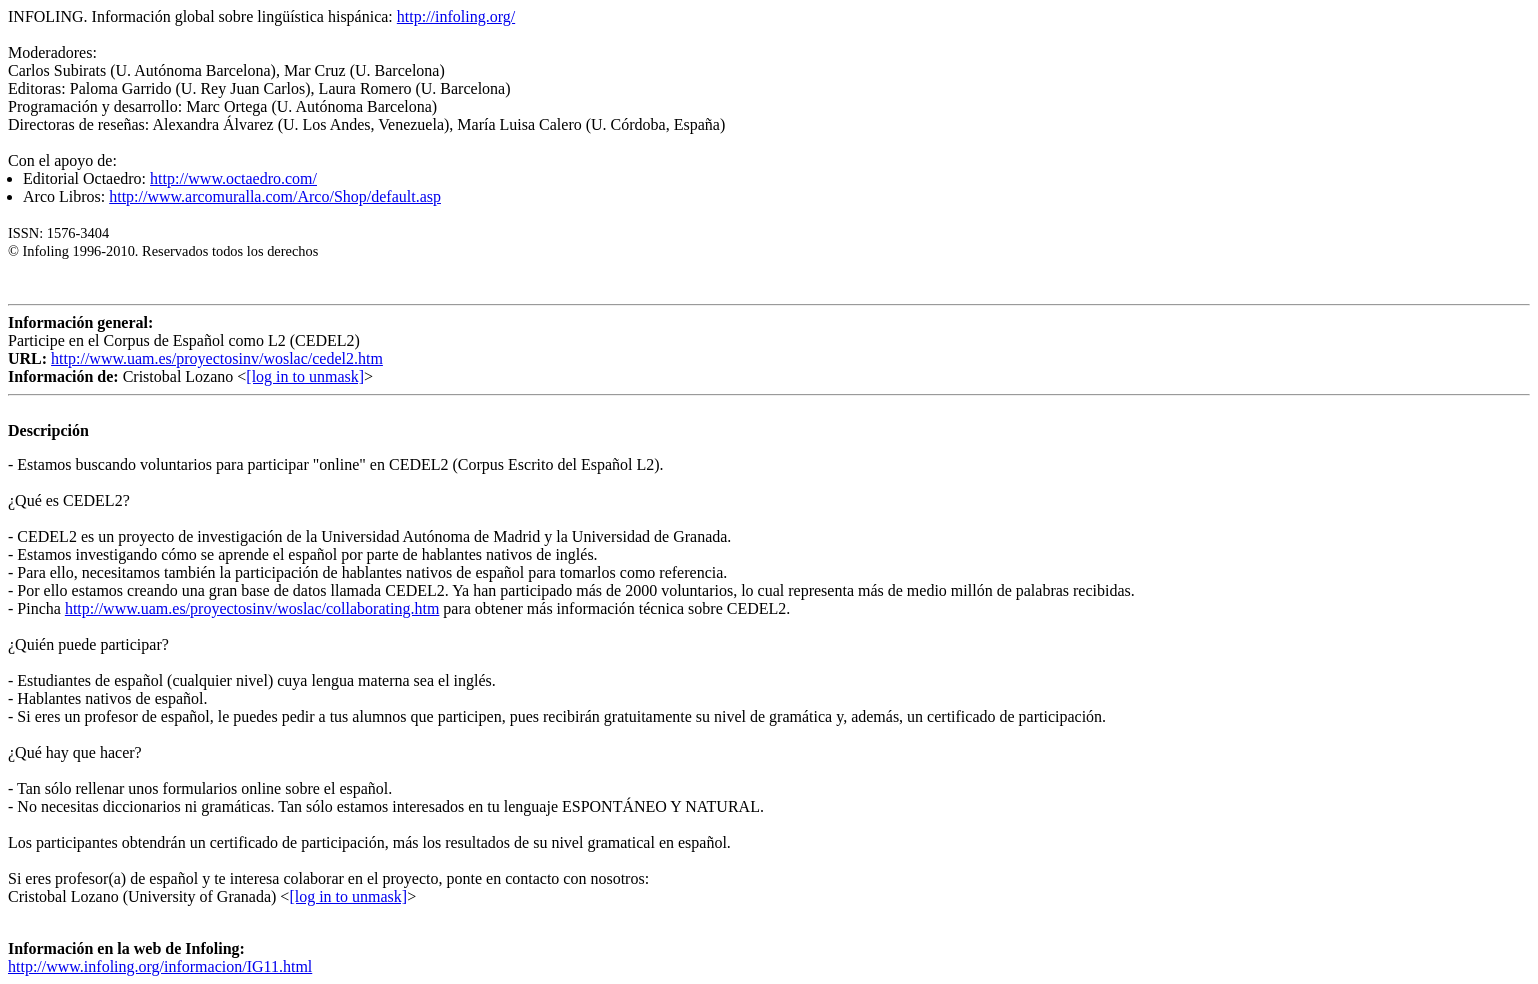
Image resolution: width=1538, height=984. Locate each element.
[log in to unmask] (305, 376)
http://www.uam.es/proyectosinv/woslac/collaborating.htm (252, 608)
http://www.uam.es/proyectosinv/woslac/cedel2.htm (217, 358)
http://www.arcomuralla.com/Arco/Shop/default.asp (275, 196)
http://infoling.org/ (456, 16)
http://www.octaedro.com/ (233, 178)
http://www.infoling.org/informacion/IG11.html (160, 966)
